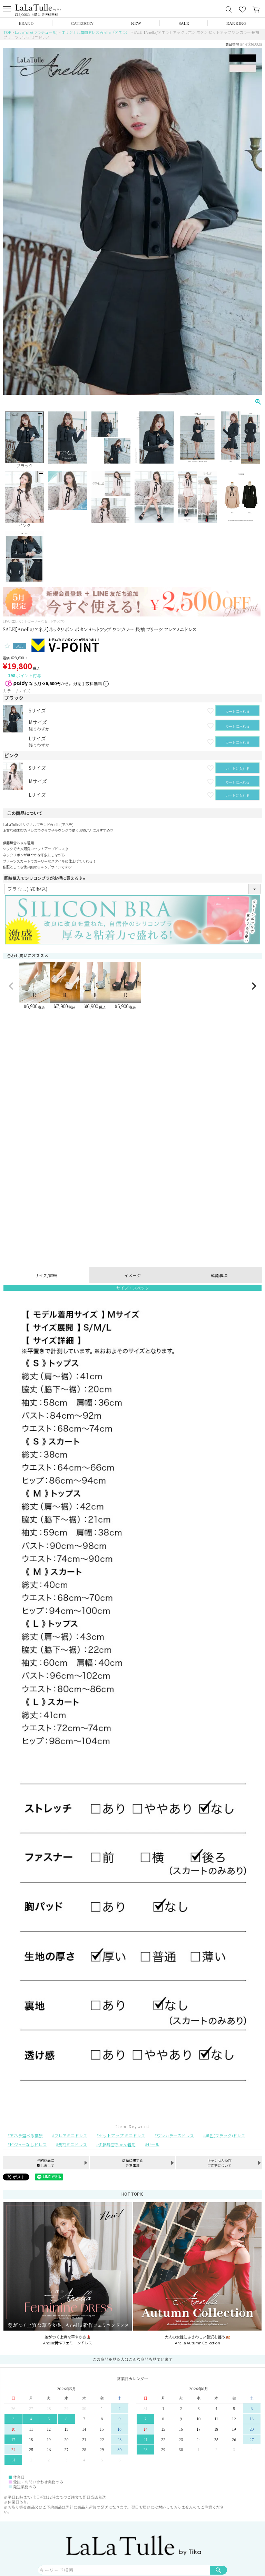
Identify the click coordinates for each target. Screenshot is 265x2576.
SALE (183, 23)
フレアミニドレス (70, 2135)
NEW (136, 23)
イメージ (132, 1275)
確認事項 (219, 1275)
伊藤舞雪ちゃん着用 (117, 2144)
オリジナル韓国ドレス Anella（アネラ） (95, 32)
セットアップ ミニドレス (122, 2135)
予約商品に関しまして (45, 2163)
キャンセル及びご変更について (219, 2163)
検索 (218, 2570)
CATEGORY (82, 23)
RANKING (236, 23)
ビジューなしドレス (28, 2144)
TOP (7, 32)
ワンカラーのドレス (175, 2135)
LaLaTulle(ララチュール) (36, 32)
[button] (11, 986)
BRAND (26, 23)
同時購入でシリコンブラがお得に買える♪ (45, 878)
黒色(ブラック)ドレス (225, 2135)
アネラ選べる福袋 (26, 2135)
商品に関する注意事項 (132, 2163)
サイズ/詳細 (46, 1275)
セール (153, 2144)
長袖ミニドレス (72, 2144)
